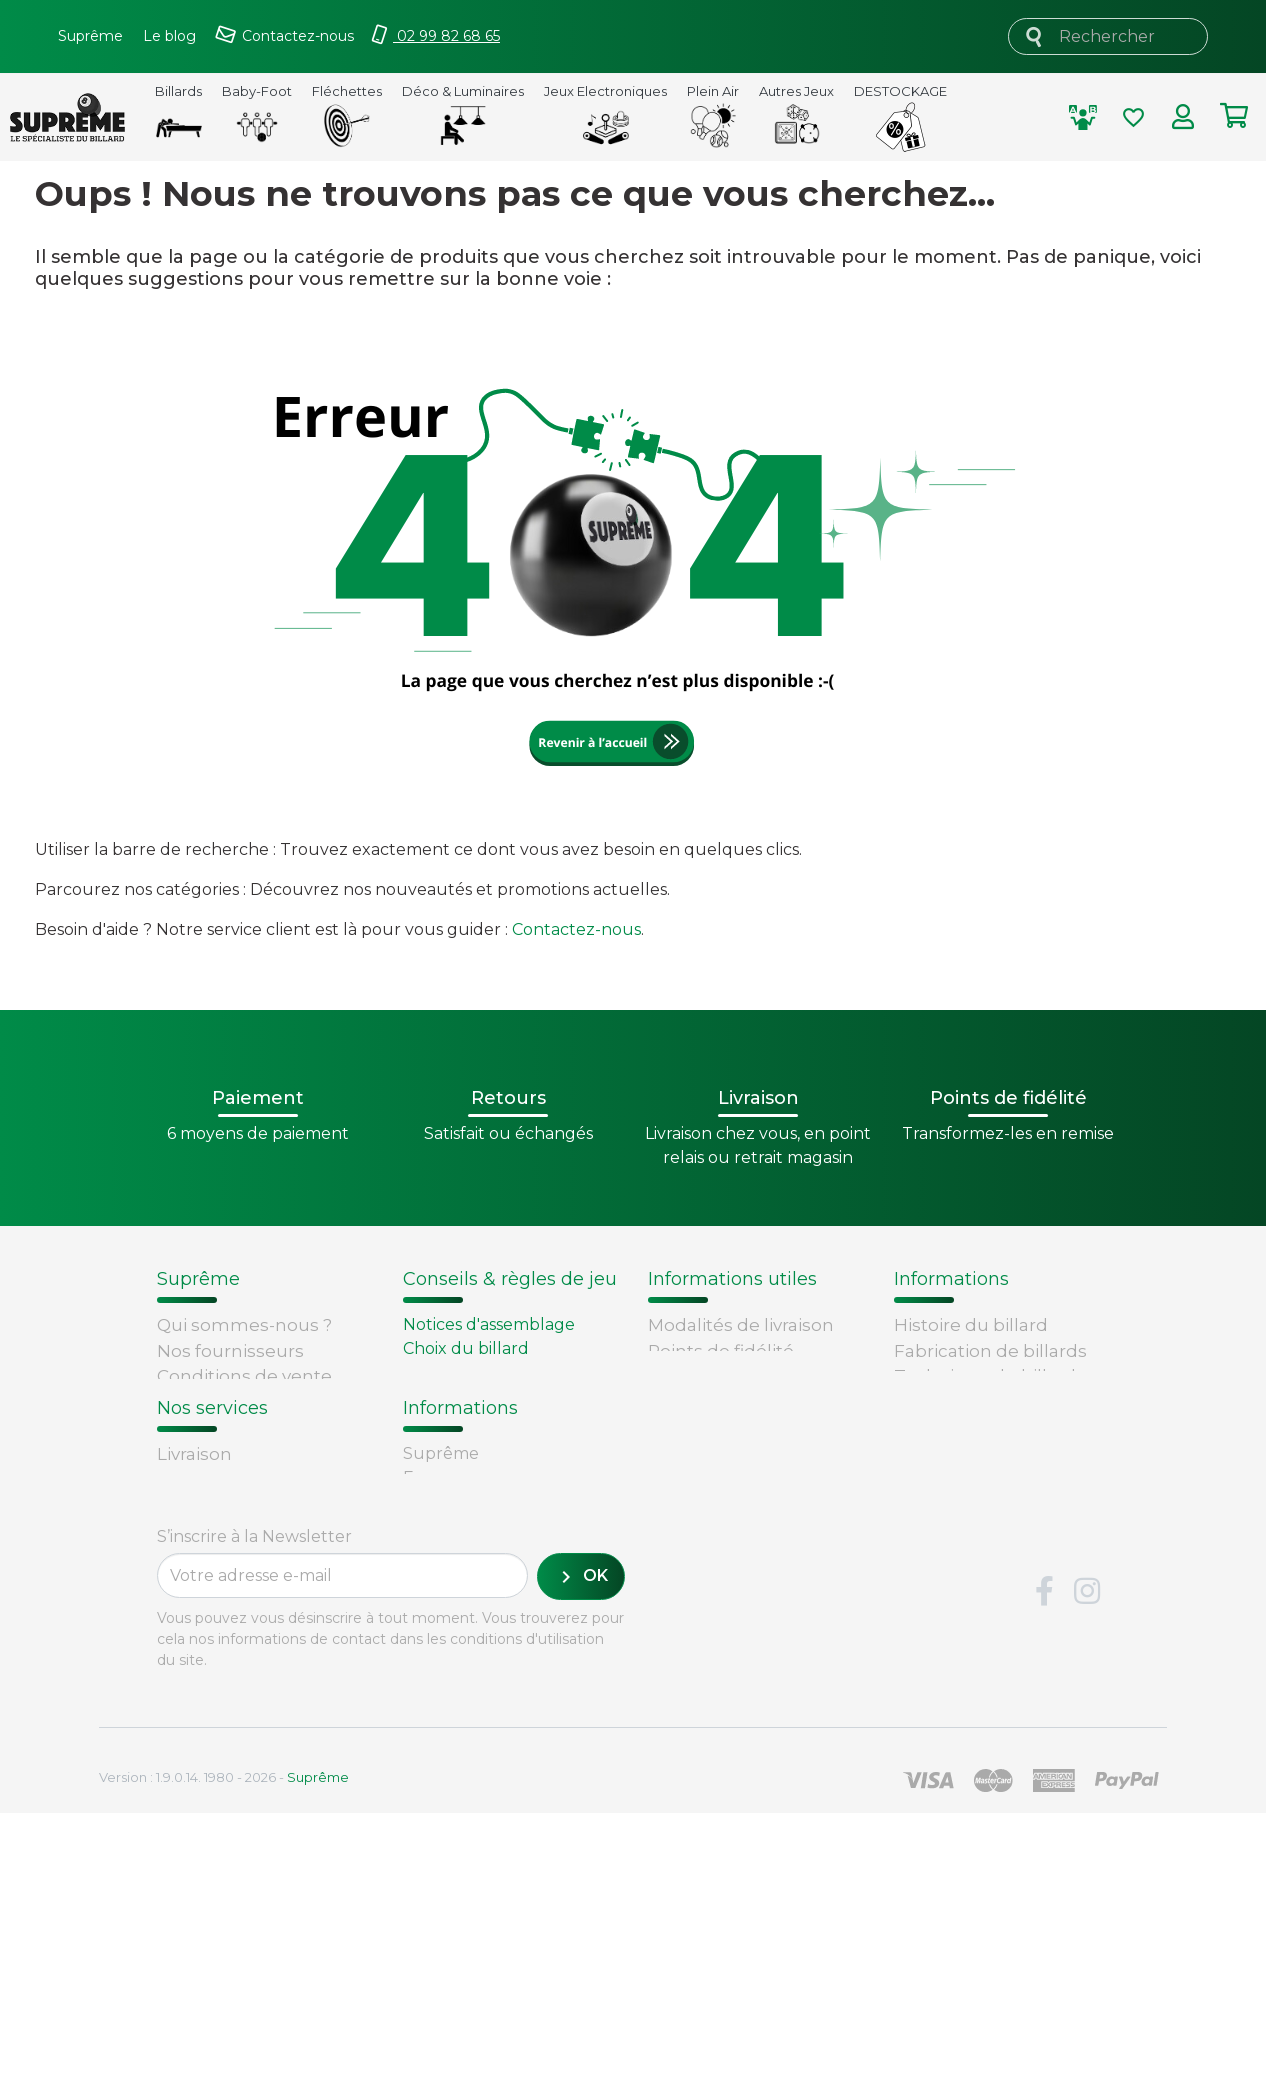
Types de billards (968, 1402)
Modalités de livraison (741, 1325)
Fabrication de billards (990, 1351)
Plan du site (208, 1504)
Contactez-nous (576, 929)
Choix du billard (466, 1348)
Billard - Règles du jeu (492, 1420)
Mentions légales (231, 1453)
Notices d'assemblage (489, 1324)
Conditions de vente (244, 1376)
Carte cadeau (215, 1694)
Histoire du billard (971, 1325)
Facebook (1044, 1856)
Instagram (1087, 1856)
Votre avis (932, 1452)
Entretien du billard (482, 1396)
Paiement (200, 1720)
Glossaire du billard (977, 1427)
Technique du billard (985, 1376)
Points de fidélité (721, 1351)
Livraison (194, 1592)
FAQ (175, 1618)
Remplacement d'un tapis (507, 1372)
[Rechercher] (1108, 36)
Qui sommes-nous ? (244, 1325)
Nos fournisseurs (230, 1351)
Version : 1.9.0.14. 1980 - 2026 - (224, 2041)
